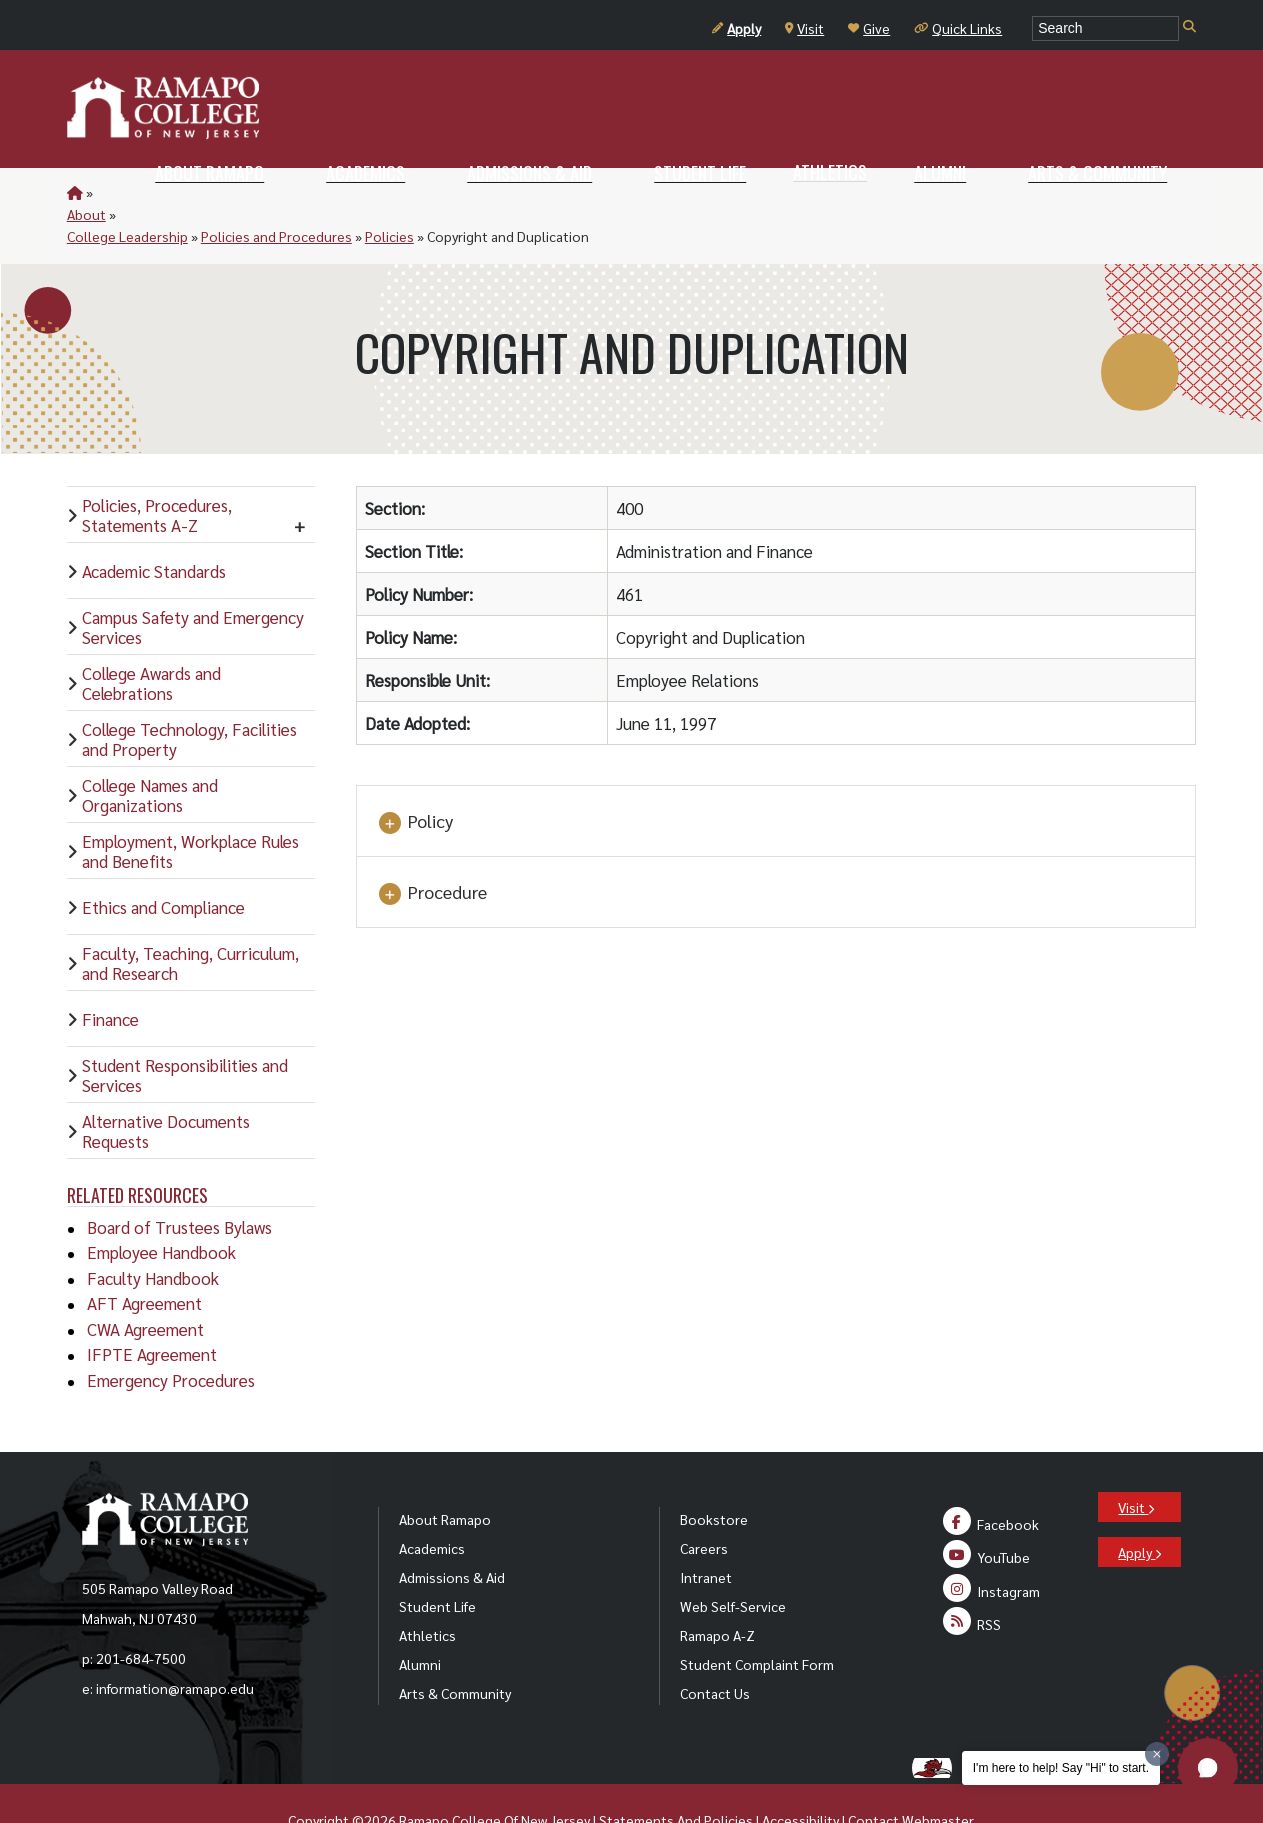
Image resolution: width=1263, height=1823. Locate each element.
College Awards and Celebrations (151, 639)
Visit (804, 28)
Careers (704, 1504)
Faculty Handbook (153, 1234)
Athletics (427, 1591)
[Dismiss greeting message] (1157, 1754)
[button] (1208, 1768)
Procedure (432, 849)
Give (869, 28)
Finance (110, 975)
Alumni (420, 1620)
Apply (736, 28)
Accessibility (800, 1776)
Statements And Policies (676, 1776)
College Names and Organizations (150, 751)
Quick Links (958, 28)
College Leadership (208, 192)
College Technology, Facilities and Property (189, 695)
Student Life (437, 1562)
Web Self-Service (733, 1562)
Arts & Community (455, 1649)
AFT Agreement (144, 1259)
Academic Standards (154, 527)
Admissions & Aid (452, 1533)
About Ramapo (445, 1475)
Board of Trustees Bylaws (179, 1183)
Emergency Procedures (171, 1336)
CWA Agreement (145, 1285)
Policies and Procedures (357, 192)
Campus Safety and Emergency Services (193, 583)
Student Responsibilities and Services (185, 1031)
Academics (432, 1504)
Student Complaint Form (757, 1620)
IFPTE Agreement (152, 1310)
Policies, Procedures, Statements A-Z (157, 471)
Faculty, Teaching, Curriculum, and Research (190, 919)
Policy (415, 778)
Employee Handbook (161, 1208)
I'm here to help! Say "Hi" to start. (1061, 1768)
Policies (470, 192)
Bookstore (714, 1475)
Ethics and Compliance (163, 863)
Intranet (706, 1533)
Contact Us (715, 1649)
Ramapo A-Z (717, 1591)
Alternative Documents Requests (166, 1087)
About (115, 192)
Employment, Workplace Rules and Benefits (190, 807)
